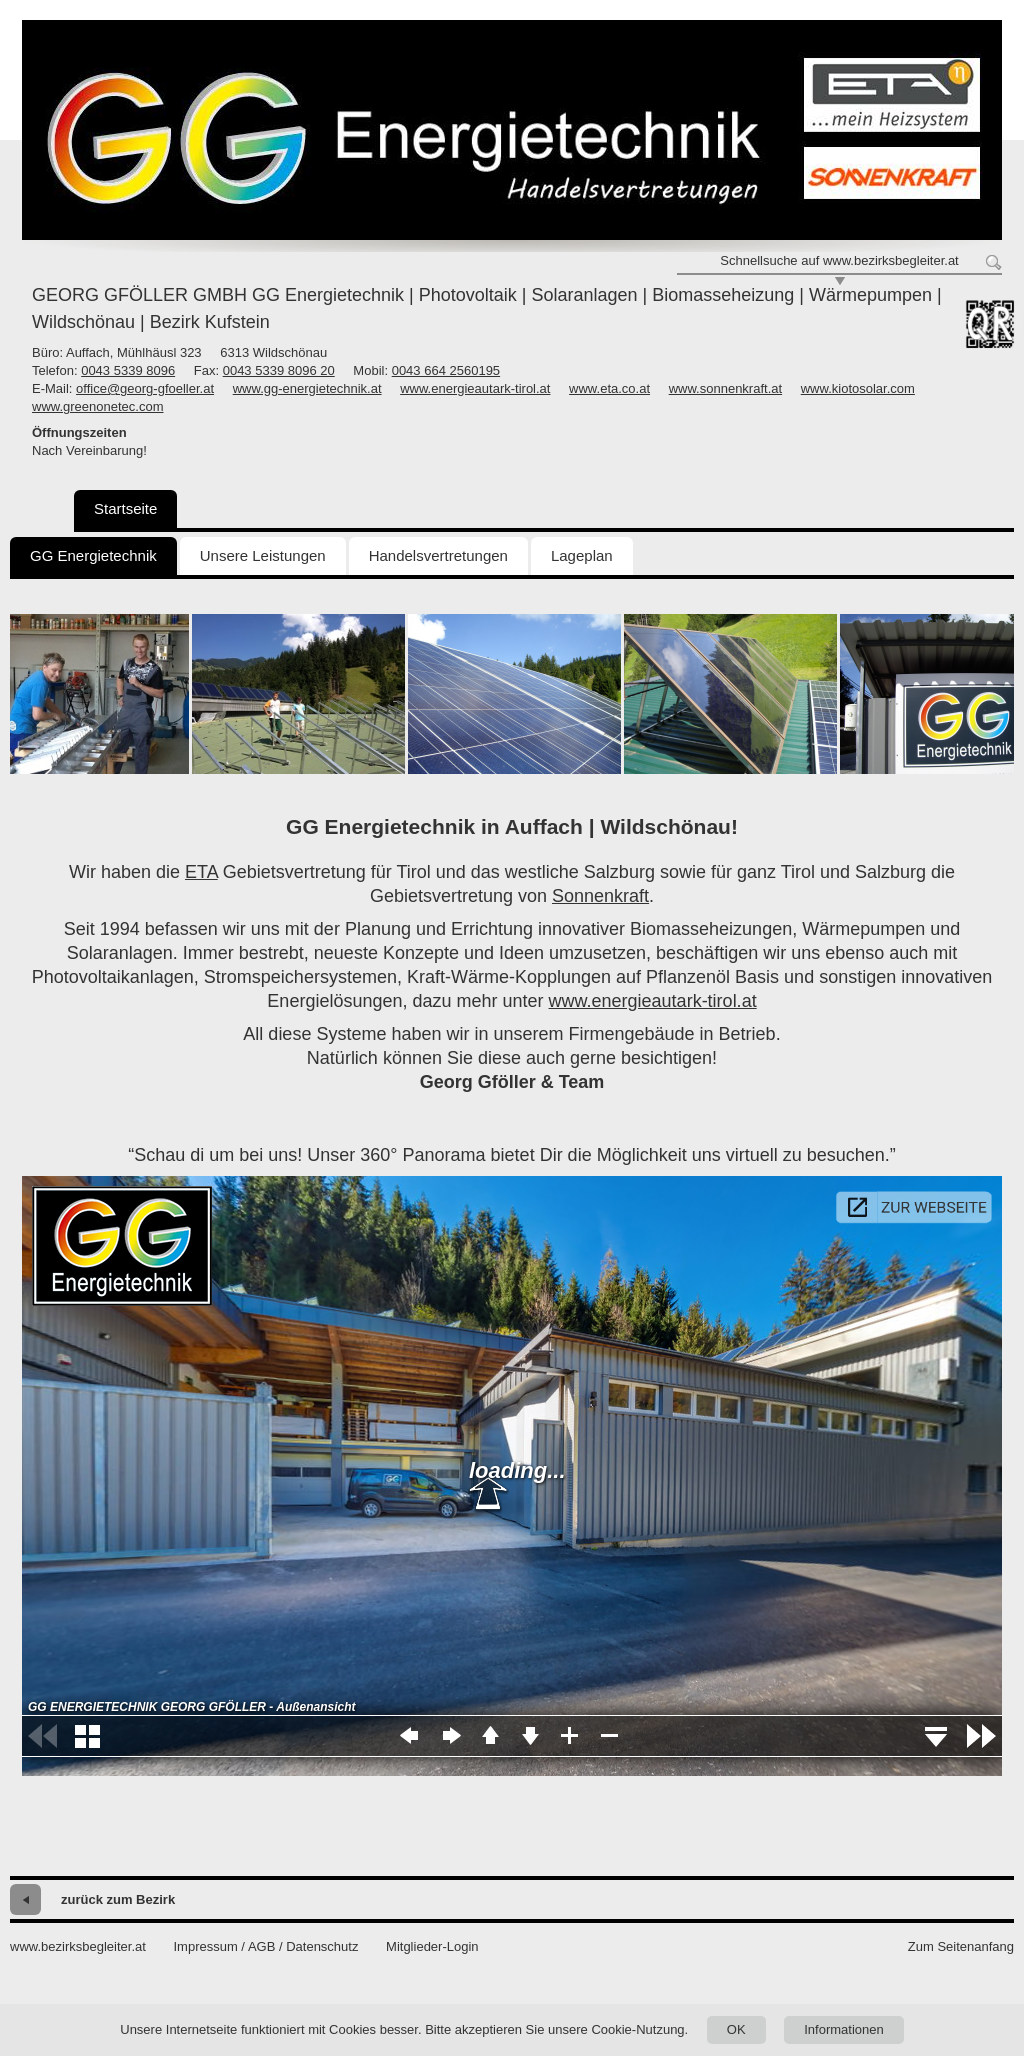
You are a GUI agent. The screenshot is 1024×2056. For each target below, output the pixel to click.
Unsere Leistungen (263, 555)
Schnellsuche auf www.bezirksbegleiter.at (839, 260)
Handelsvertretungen (438, 555)
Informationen (844, 2029)
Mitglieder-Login (432, 1946)
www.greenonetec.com (98, 406)
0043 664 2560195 (446, 370)
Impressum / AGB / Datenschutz (265, 1946)
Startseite (125, 508)
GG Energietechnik (93, 555)
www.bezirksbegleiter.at (78, 1946)
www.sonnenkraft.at (725, 388)
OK (736, 2029)
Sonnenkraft (600, 896)
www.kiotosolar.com (858, 388)
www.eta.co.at (609, 388)
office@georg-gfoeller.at (145, 388)
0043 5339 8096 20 (279, 370)
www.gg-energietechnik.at (307, 388)
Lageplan (582, 555)
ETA (201, 872)
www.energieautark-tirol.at (475, 388)
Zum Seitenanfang (961, 1946)
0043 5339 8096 (128, 370)
